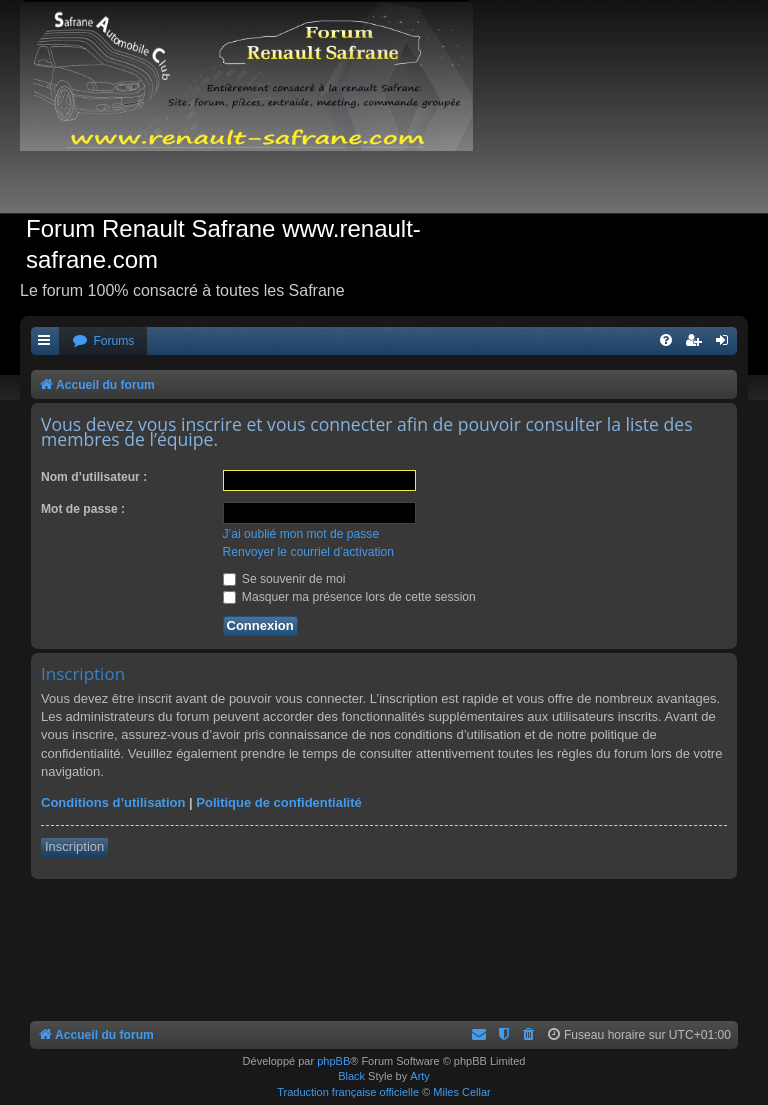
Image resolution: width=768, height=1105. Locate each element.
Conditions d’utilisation (113, 802)
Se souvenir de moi (284, 579)
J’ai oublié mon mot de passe (301, 534)
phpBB (333, 1061)
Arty (420, 1076)
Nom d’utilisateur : (94, 477)
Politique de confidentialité (278, 802)
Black (351, 1076)
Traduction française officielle (348, 1092)
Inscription (74, 846)
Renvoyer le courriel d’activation (308, 552)
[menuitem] (103, 341)
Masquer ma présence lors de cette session (349, 597)
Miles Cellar (461, 1092)
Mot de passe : (83, 509)
